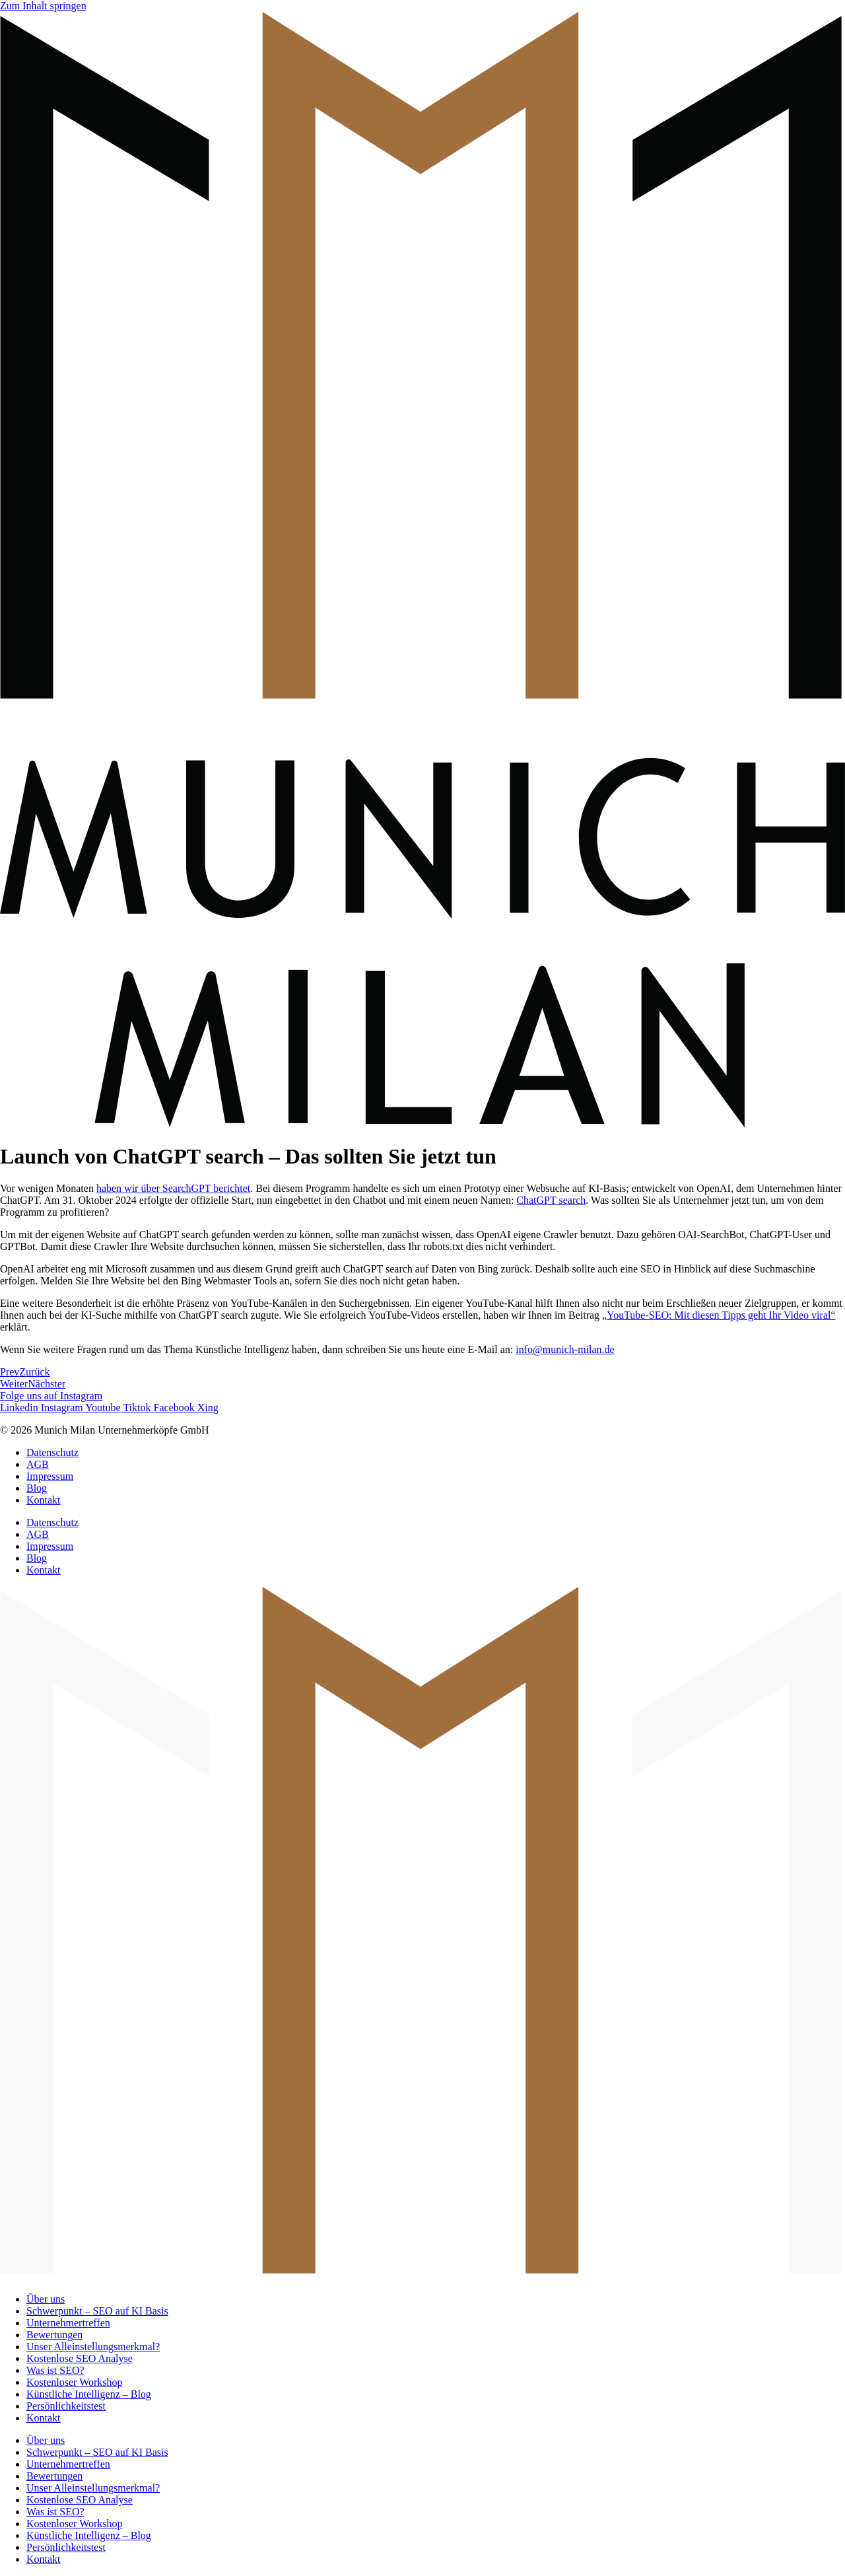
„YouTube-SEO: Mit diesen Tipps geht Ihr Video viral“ (718, 1315)
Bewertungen (54, 2334)
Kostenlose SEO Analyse (79, 2358)
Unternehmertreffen (68, 2322)
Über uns (45, 2299)
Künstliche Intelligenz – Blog (88, 2394)
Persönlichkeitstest (66, 2406)
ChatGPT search (551, 1200)
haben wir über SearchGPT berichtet (173, 1188)
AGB (37, 1464)
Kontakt (43, 1500)
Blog (36, 1488)
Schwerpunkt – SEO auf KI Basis (97, 2310)
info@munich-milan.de (565, 1349)
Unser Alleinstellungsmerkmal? (93, 2346)
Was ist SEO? (55, 2370)
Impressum (49, 1476)
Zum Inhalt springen (43, 5)
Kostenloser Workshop (74, 2382)
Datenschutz (52, 1452)
